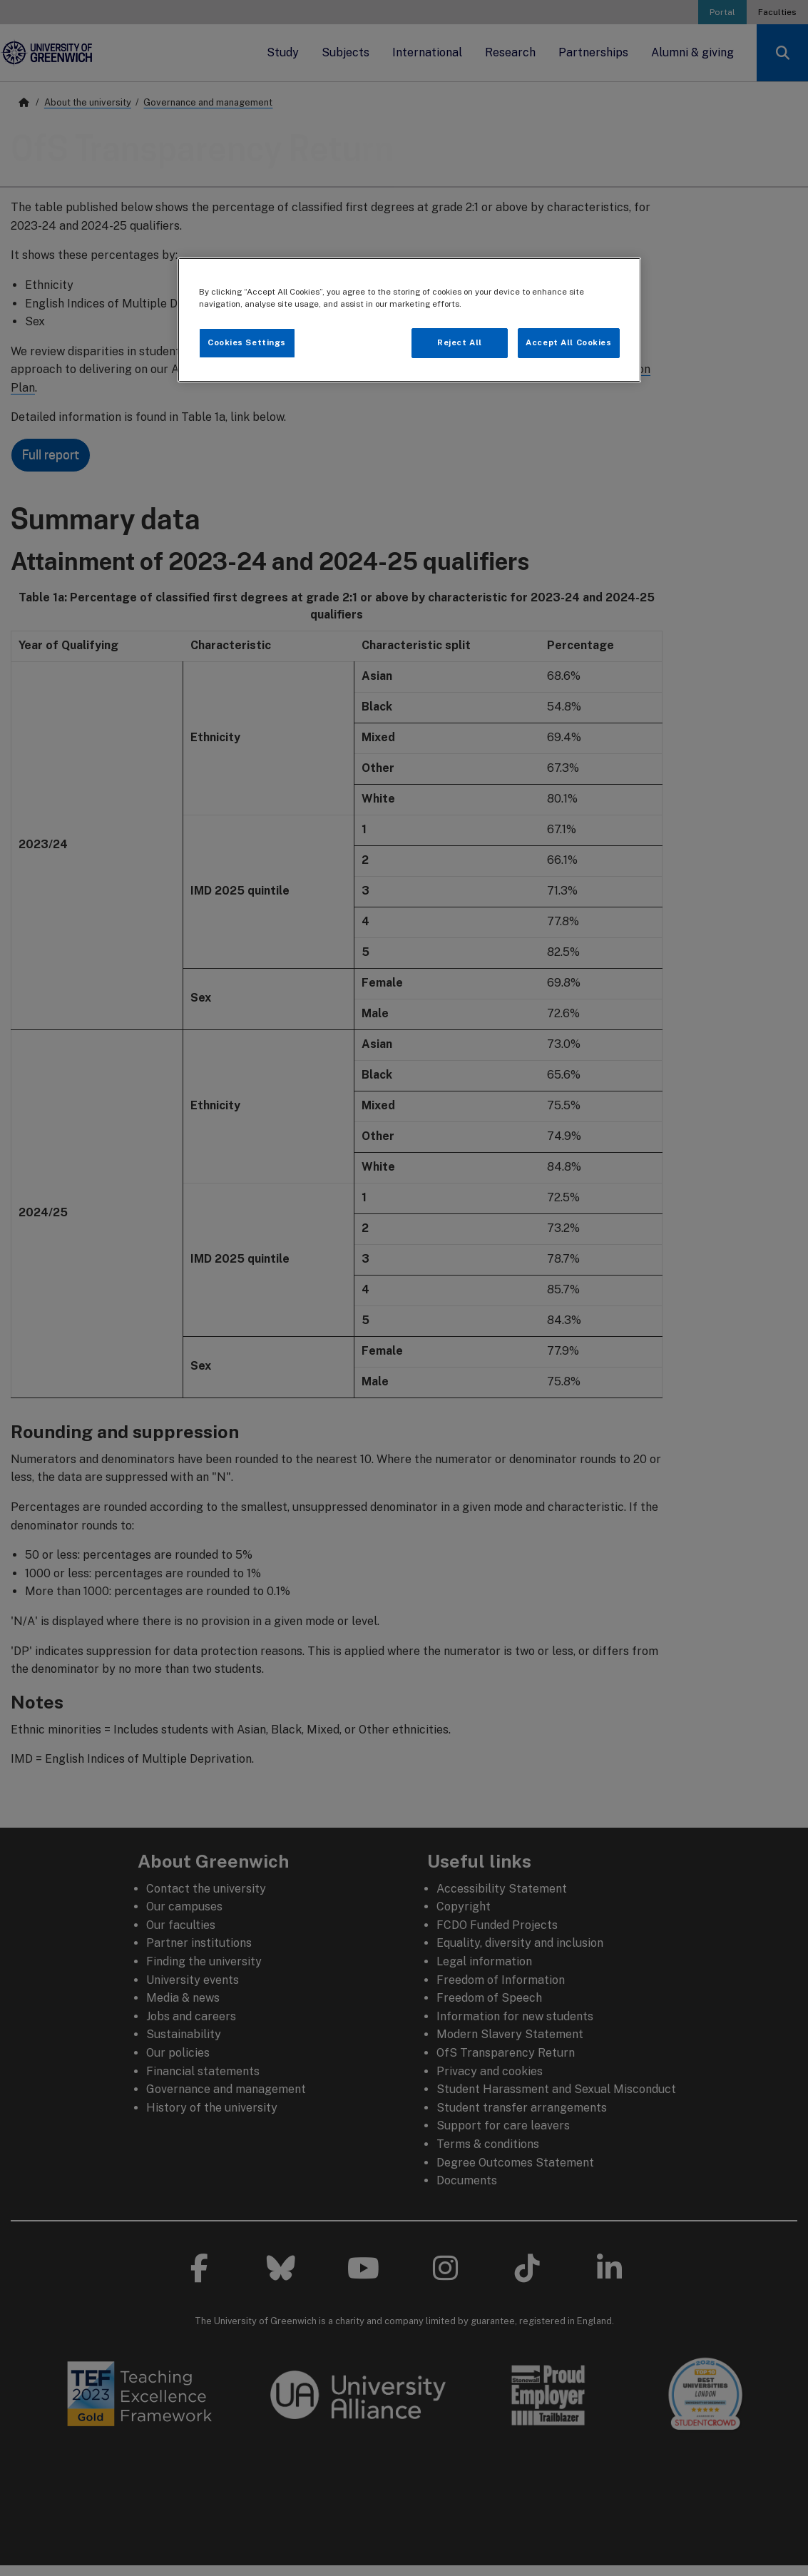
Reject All (459, 342)
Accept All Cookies (568, 342)
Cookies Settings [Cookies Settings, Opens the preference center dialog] (247, 342)
